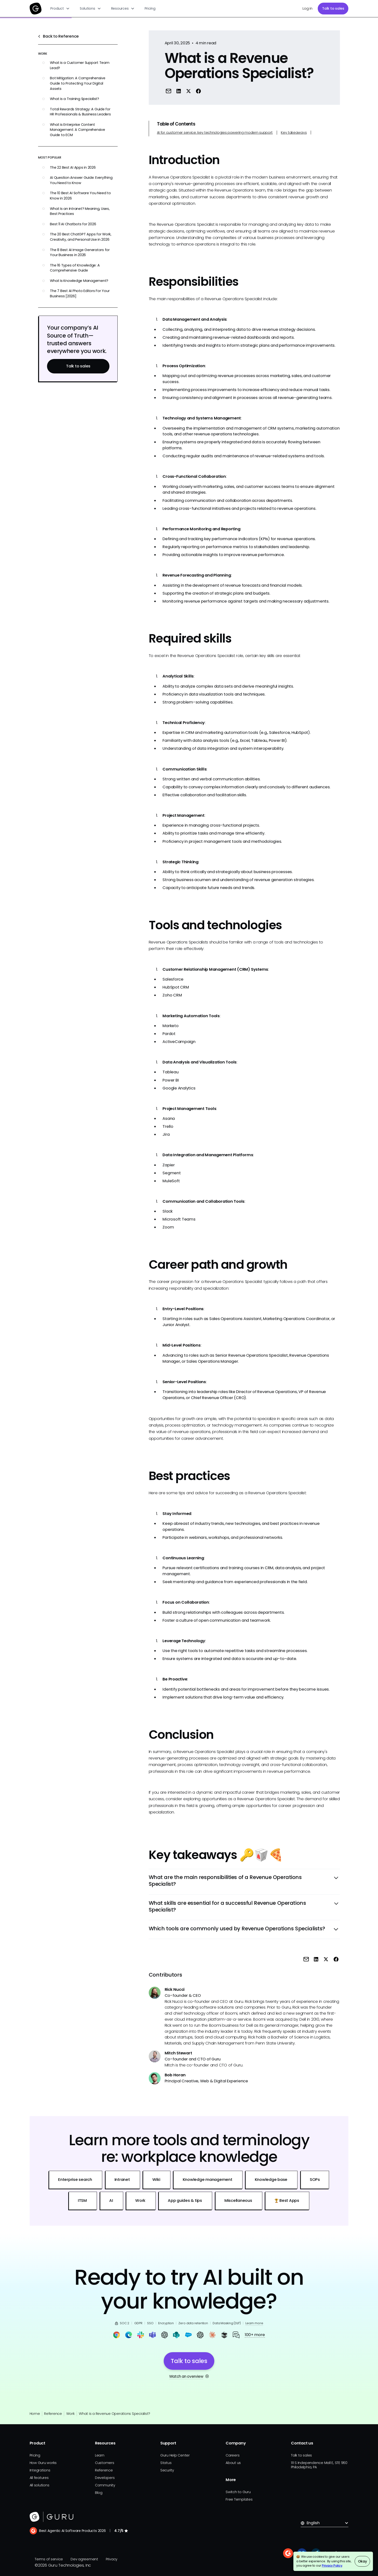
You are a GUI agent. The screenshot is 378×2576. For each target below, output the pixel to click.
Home (35, 2413)
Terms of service (49, 2559)
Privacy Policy (332, 2565)
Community (105, 2485)
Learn (99, 2455)
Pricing (150, 8)
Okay (362, 2561)
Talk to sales (333, 8)
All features (39, 2477)
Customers (104, 2462)
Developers (105, 2477)
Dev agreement (84, 2559)
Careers (232, 2455)
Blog (98, 2492)
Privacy (111, 2559)
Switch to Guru (238, 2492)
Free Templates (239, 2499)
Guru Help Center (175, 2455)
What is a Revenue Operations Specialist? (114, 2413)
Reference (53, 2413)
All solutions (39, 2485)
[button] (60, 8)
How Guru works (43, 2462)
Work (70, 2413)
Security (167, 2470)
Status (166, 2462)
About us (233, 2462)
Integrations (40, 2470)
